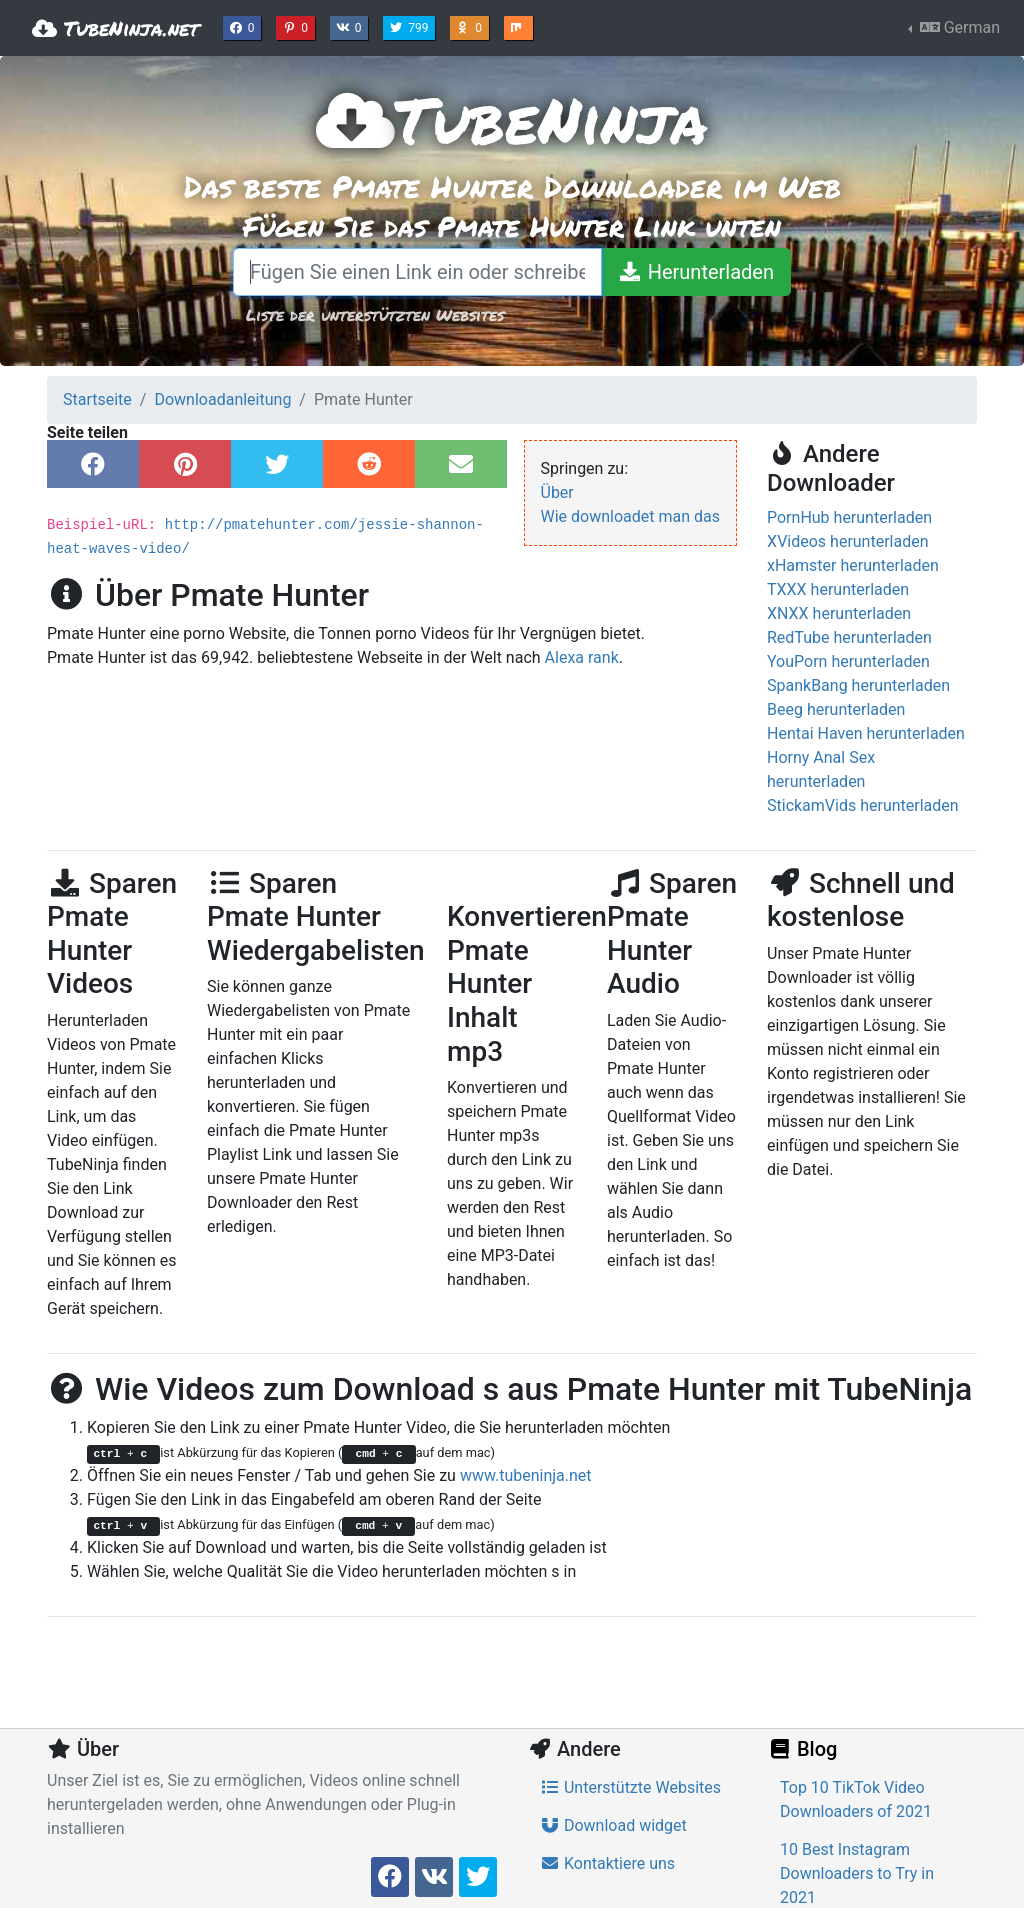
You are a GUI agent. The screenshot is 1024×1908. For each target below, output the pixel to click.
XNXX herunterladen (839, 613)
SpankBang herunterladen (858, 685)
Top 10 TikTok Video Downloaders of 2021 (856, 1799)
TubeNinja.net (115, 28)
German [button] (958, 27)
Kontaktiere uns (607, 1863)
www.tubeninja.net (526, 1475)
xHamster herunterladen (853, 565)
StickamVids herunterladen (863, 805)
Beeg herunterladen (836, 709)
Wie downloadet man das (631, 516)
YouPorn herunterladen (848, 661)
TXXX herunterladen (838, 589)
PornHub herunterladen (849, 517)
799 (411, 26)
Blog (802, 1749)
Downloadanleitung (222, 399)
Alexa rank (582, 657)
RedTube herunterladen (849, 637)
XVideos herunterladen (848, 541)
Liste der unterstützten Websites (375, 314)
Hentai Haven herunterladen (866, 733)
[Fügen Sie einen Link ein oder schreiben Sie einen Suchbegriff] (417, 272)
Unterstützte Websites (630, 1787)
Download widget (613, 1825)
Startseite (97, 399)
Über (557, 492)
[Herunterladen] (696, 272)
